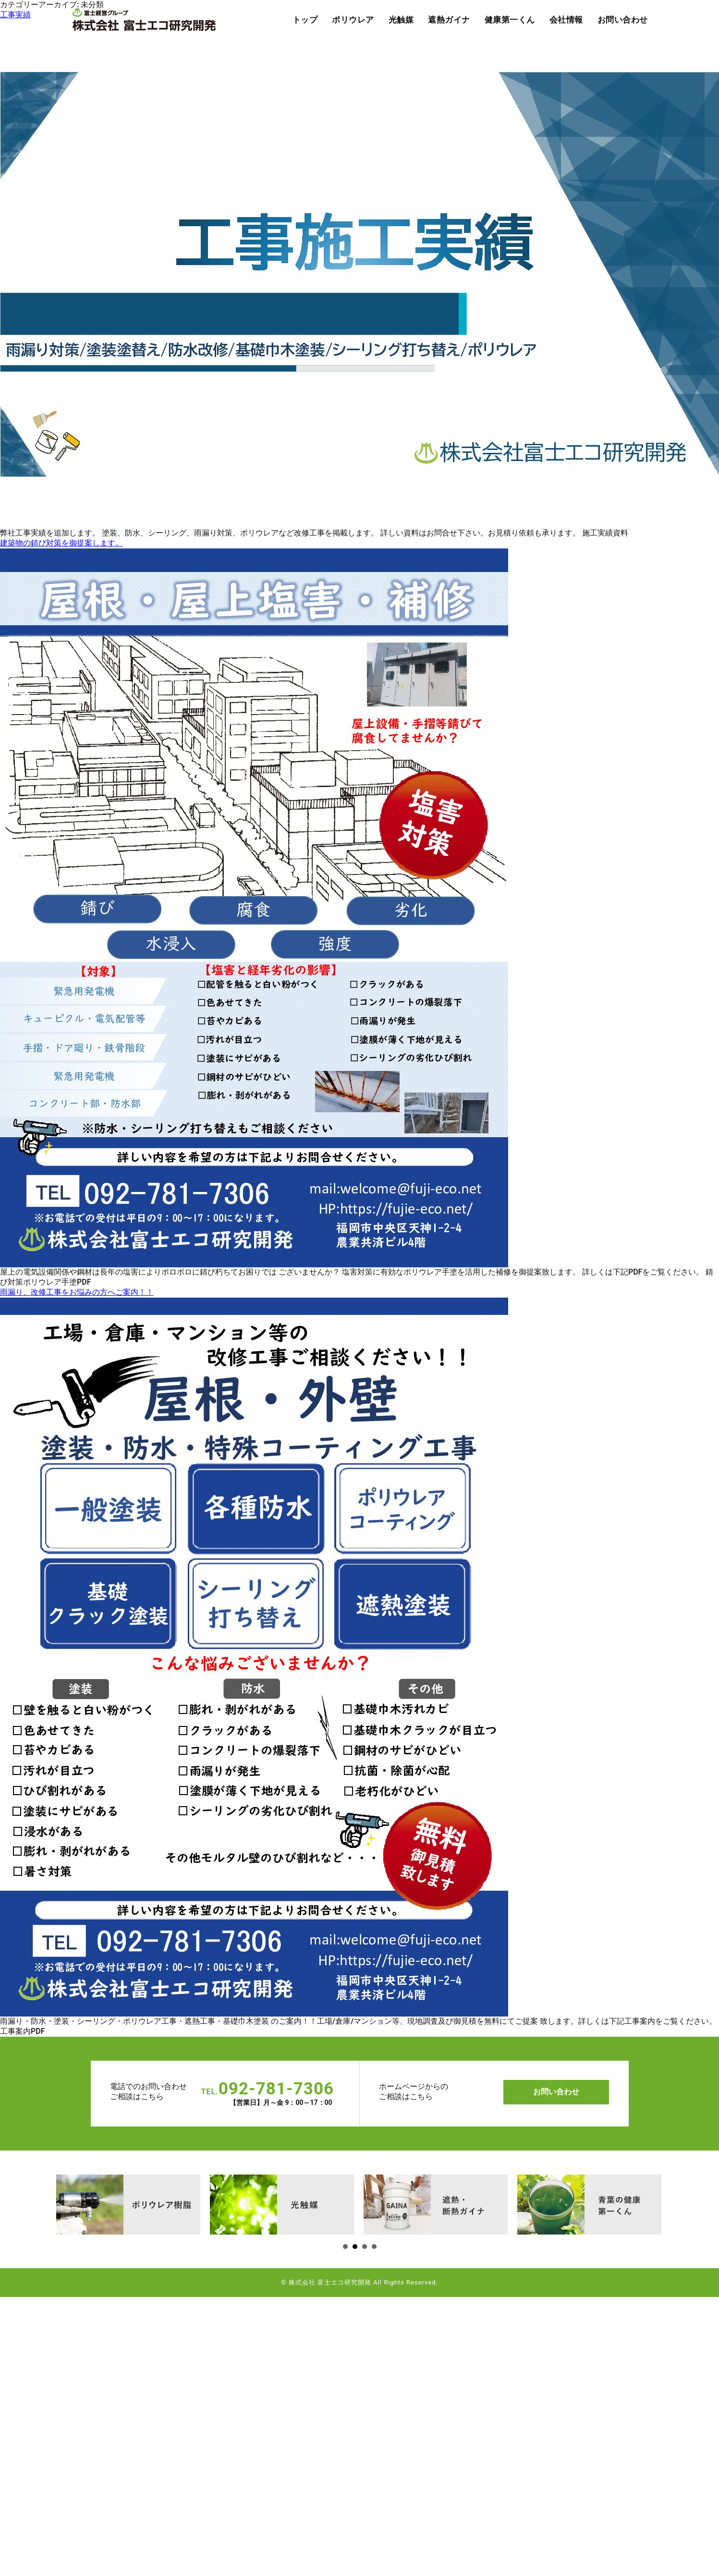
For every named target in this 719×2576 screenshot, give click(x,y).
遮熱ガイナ (449, 19)
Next (64, 2203)
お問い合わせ (622, 19)
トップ (305, 19)
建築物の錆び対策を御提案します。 (61, 542)
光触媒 (401, 19)
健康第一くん (510, 19)
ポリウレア (353, 19)
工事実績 (15, 14)
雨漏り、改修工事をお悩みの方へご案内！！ (77, 1292)
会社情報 (566, 19)
